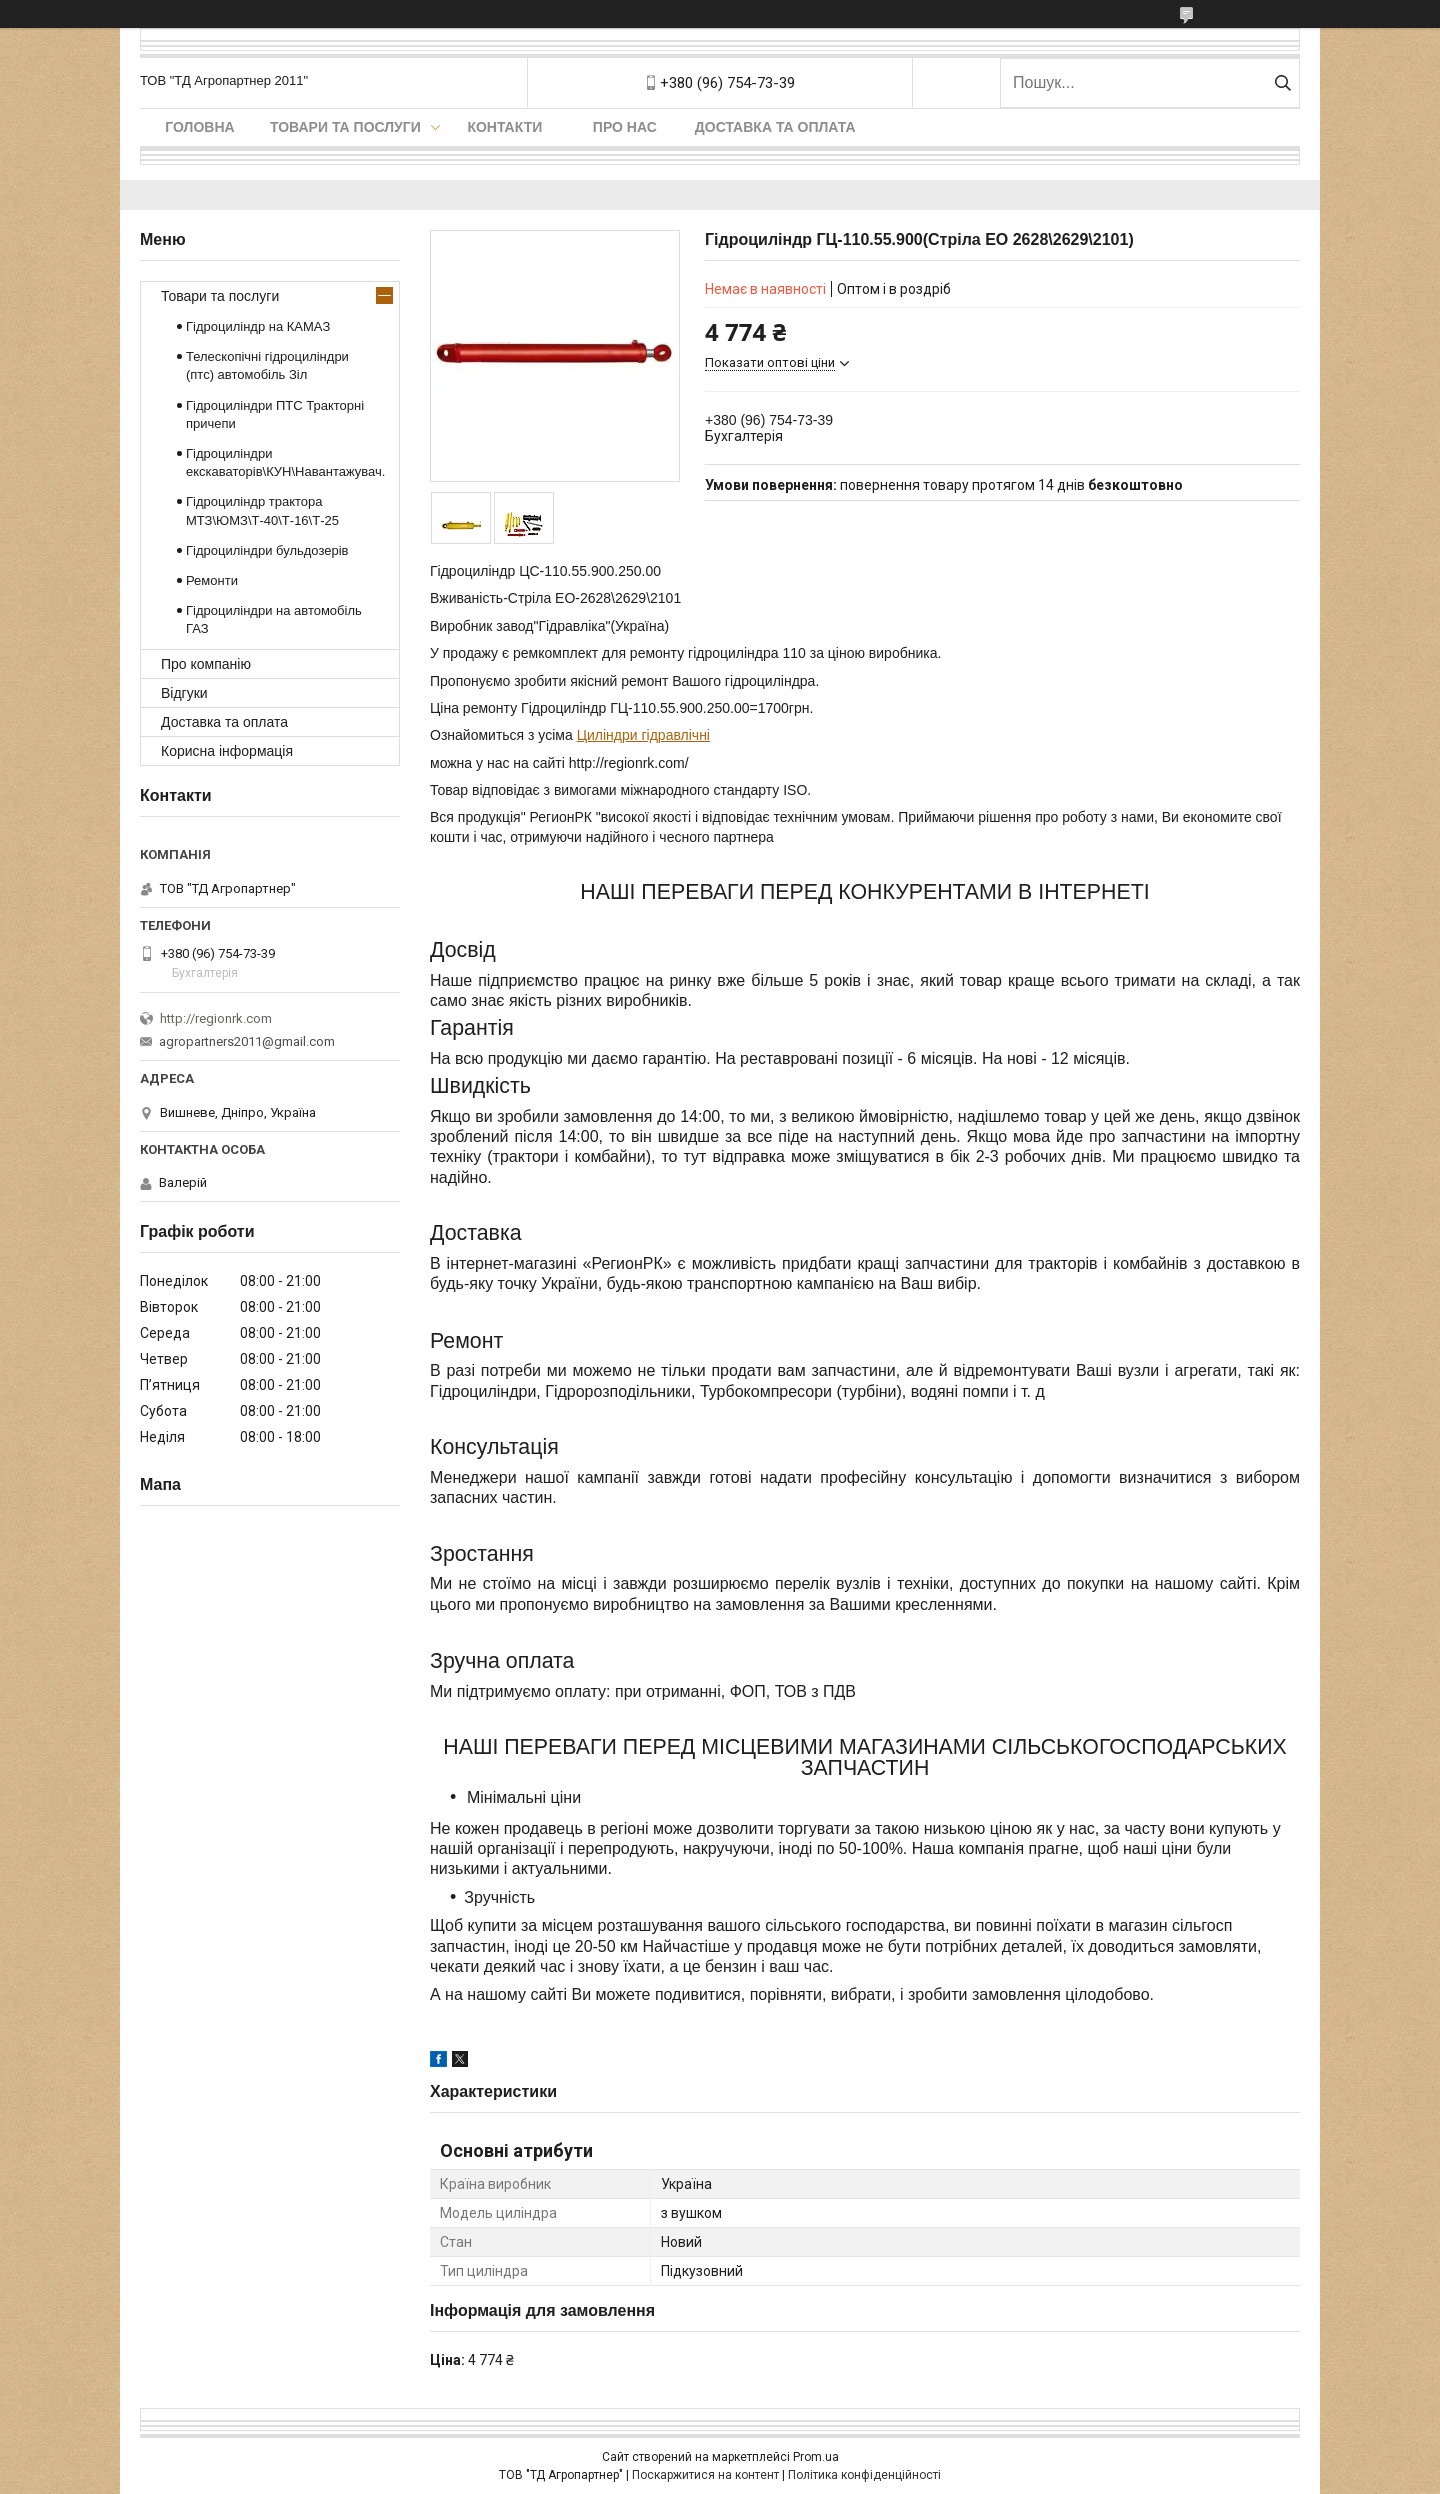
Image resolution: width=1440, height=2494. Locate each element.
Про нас (625, 127)
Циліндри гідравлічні (643, 735)
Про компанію (206, 664)
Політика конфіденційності (864, 2475)
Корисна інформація (227, 751)
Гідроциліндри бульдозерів (267, 550)
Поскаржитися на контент (705, 2475)
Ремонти (212, 580)
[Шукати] (1282, 83)
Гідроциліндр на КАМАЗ (258, 326)
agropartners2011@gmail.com (247, 1041)
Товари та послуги (345, 127)
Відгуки (184, 693)
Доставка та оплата (775, 127)
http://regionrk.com (216, 1018)
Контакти (504, 127)
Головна (199, 127)
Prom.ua (816, 2457)
